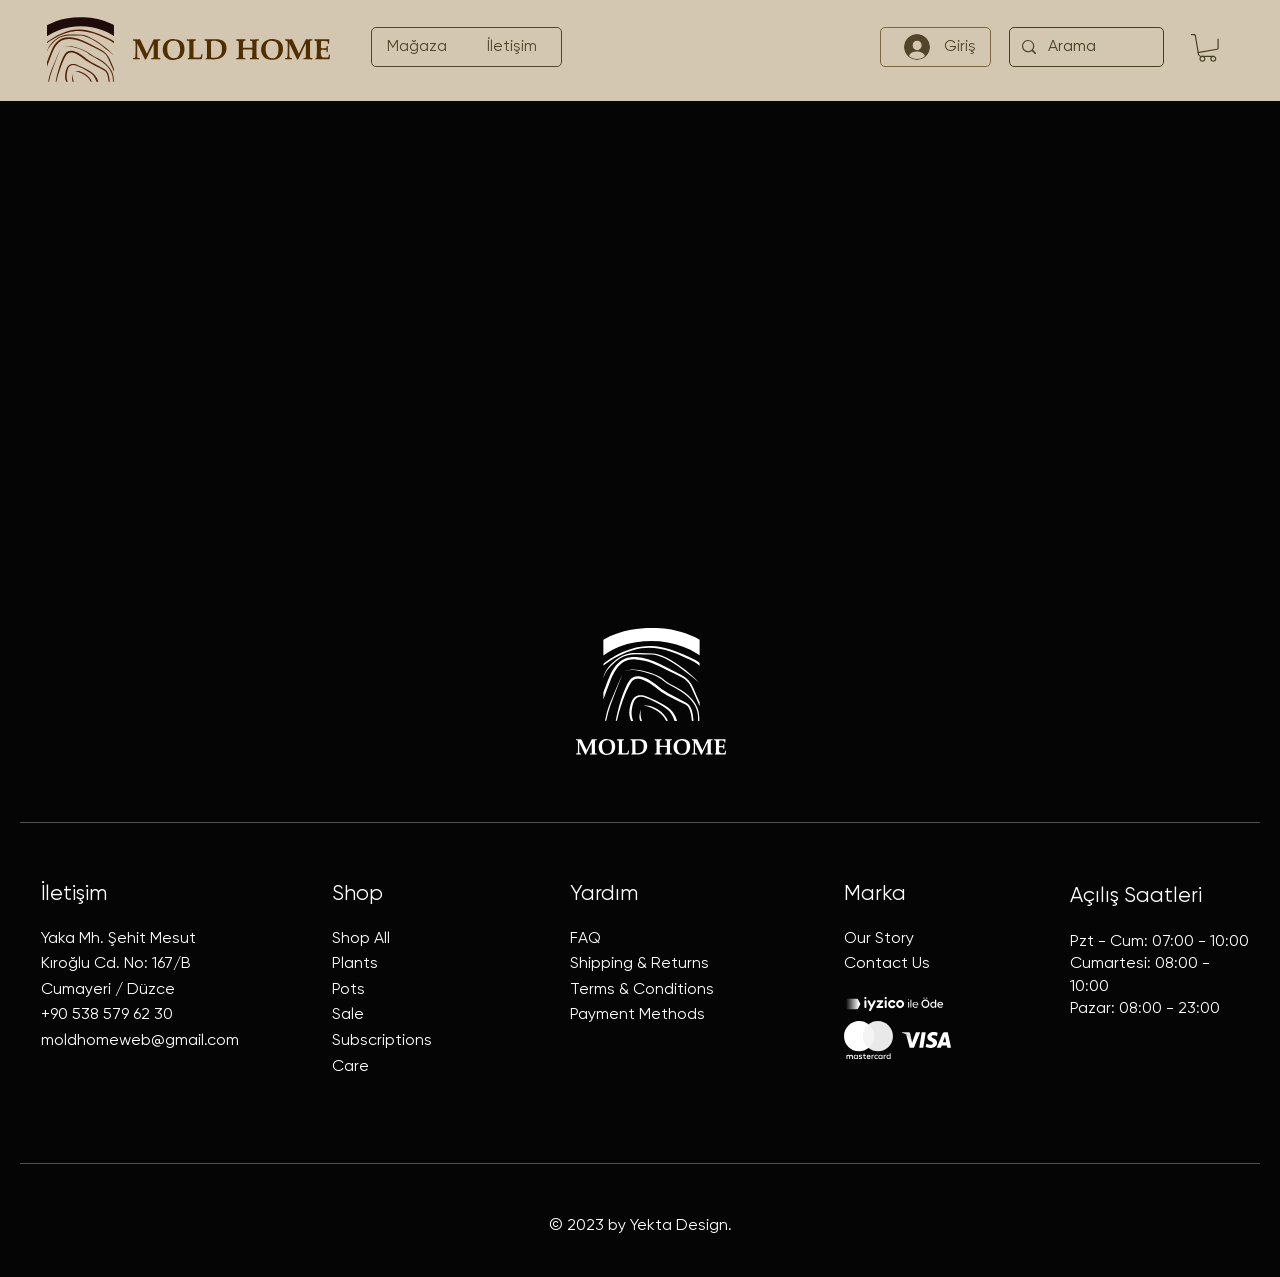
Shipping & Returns (639, 964)
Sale (348, 1015)
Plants (355, 964)
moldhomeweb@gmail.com (140, 1041)
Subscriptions (382, 1041)
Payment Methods (637, 1015)
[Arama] (1084, 47)
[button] (1207, 48)
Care (350, 1067)
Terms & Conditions (642, 990)
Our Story (879, 939)
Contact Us (887, 964)
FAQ (585, 939)
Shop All (361, 939)
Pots (348, 990)
